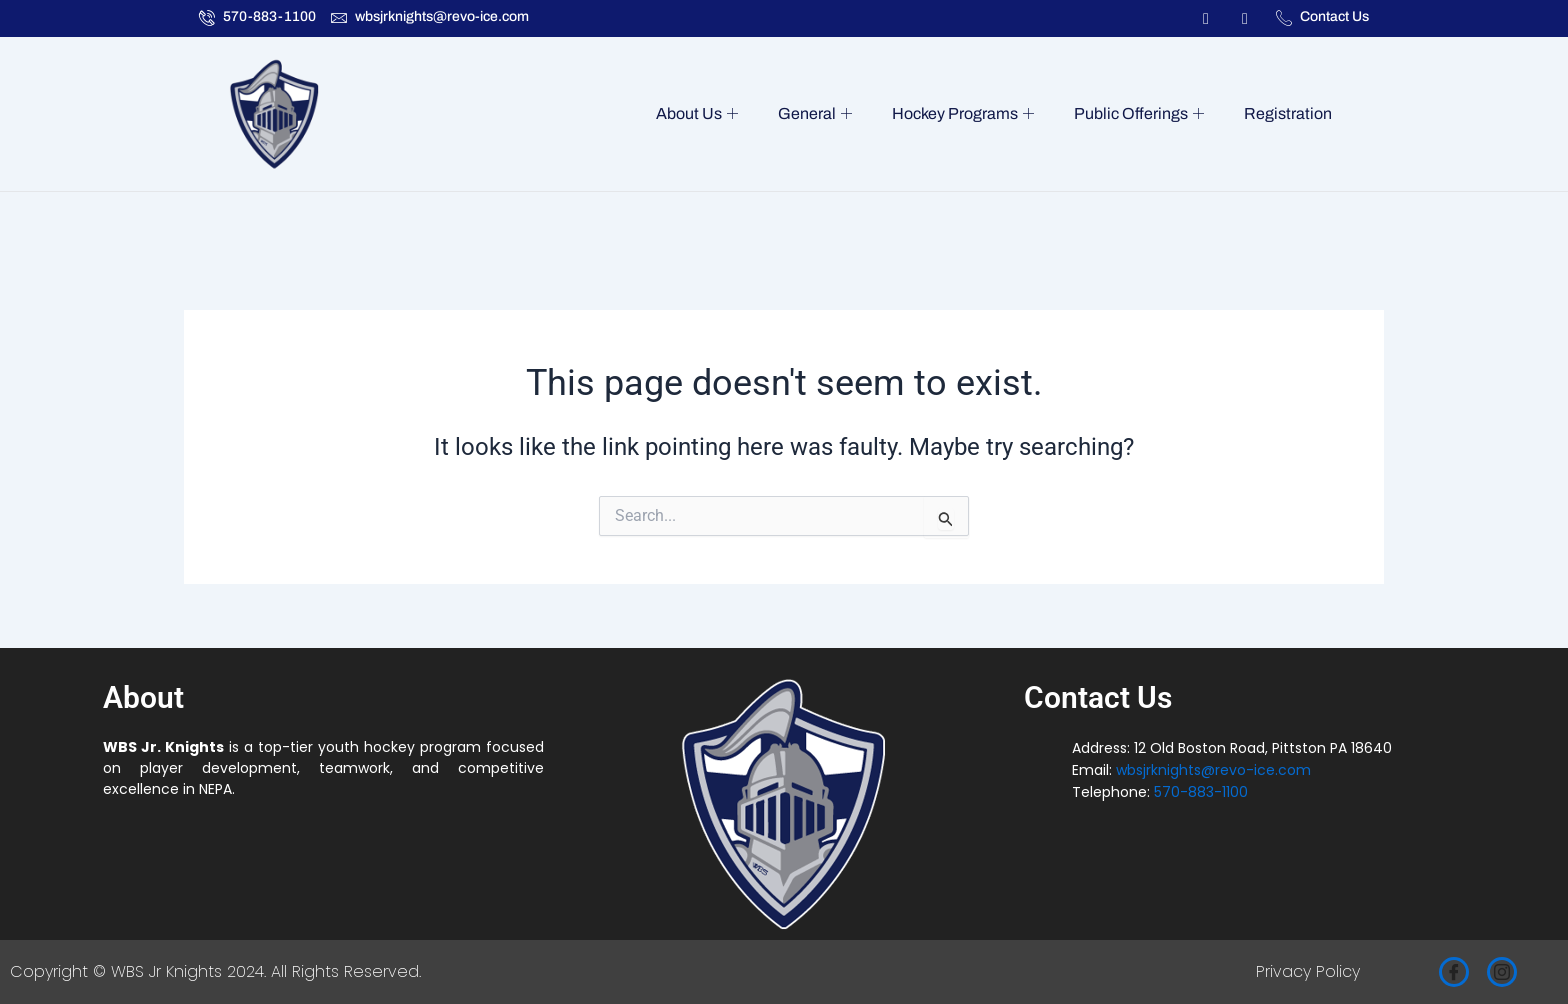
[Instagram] (1502, 972)
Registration (1290, 113)
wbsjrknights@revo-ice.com (1213, 770)
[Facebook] (1454, 972)
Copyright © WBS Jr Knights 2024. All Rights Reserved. (215, 971)
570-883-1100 (1201, 792)
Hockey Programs (973, 114)
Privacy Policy (1308, 971)
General (829, 114)
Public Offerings (1145, 114)
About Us (715, 114)
